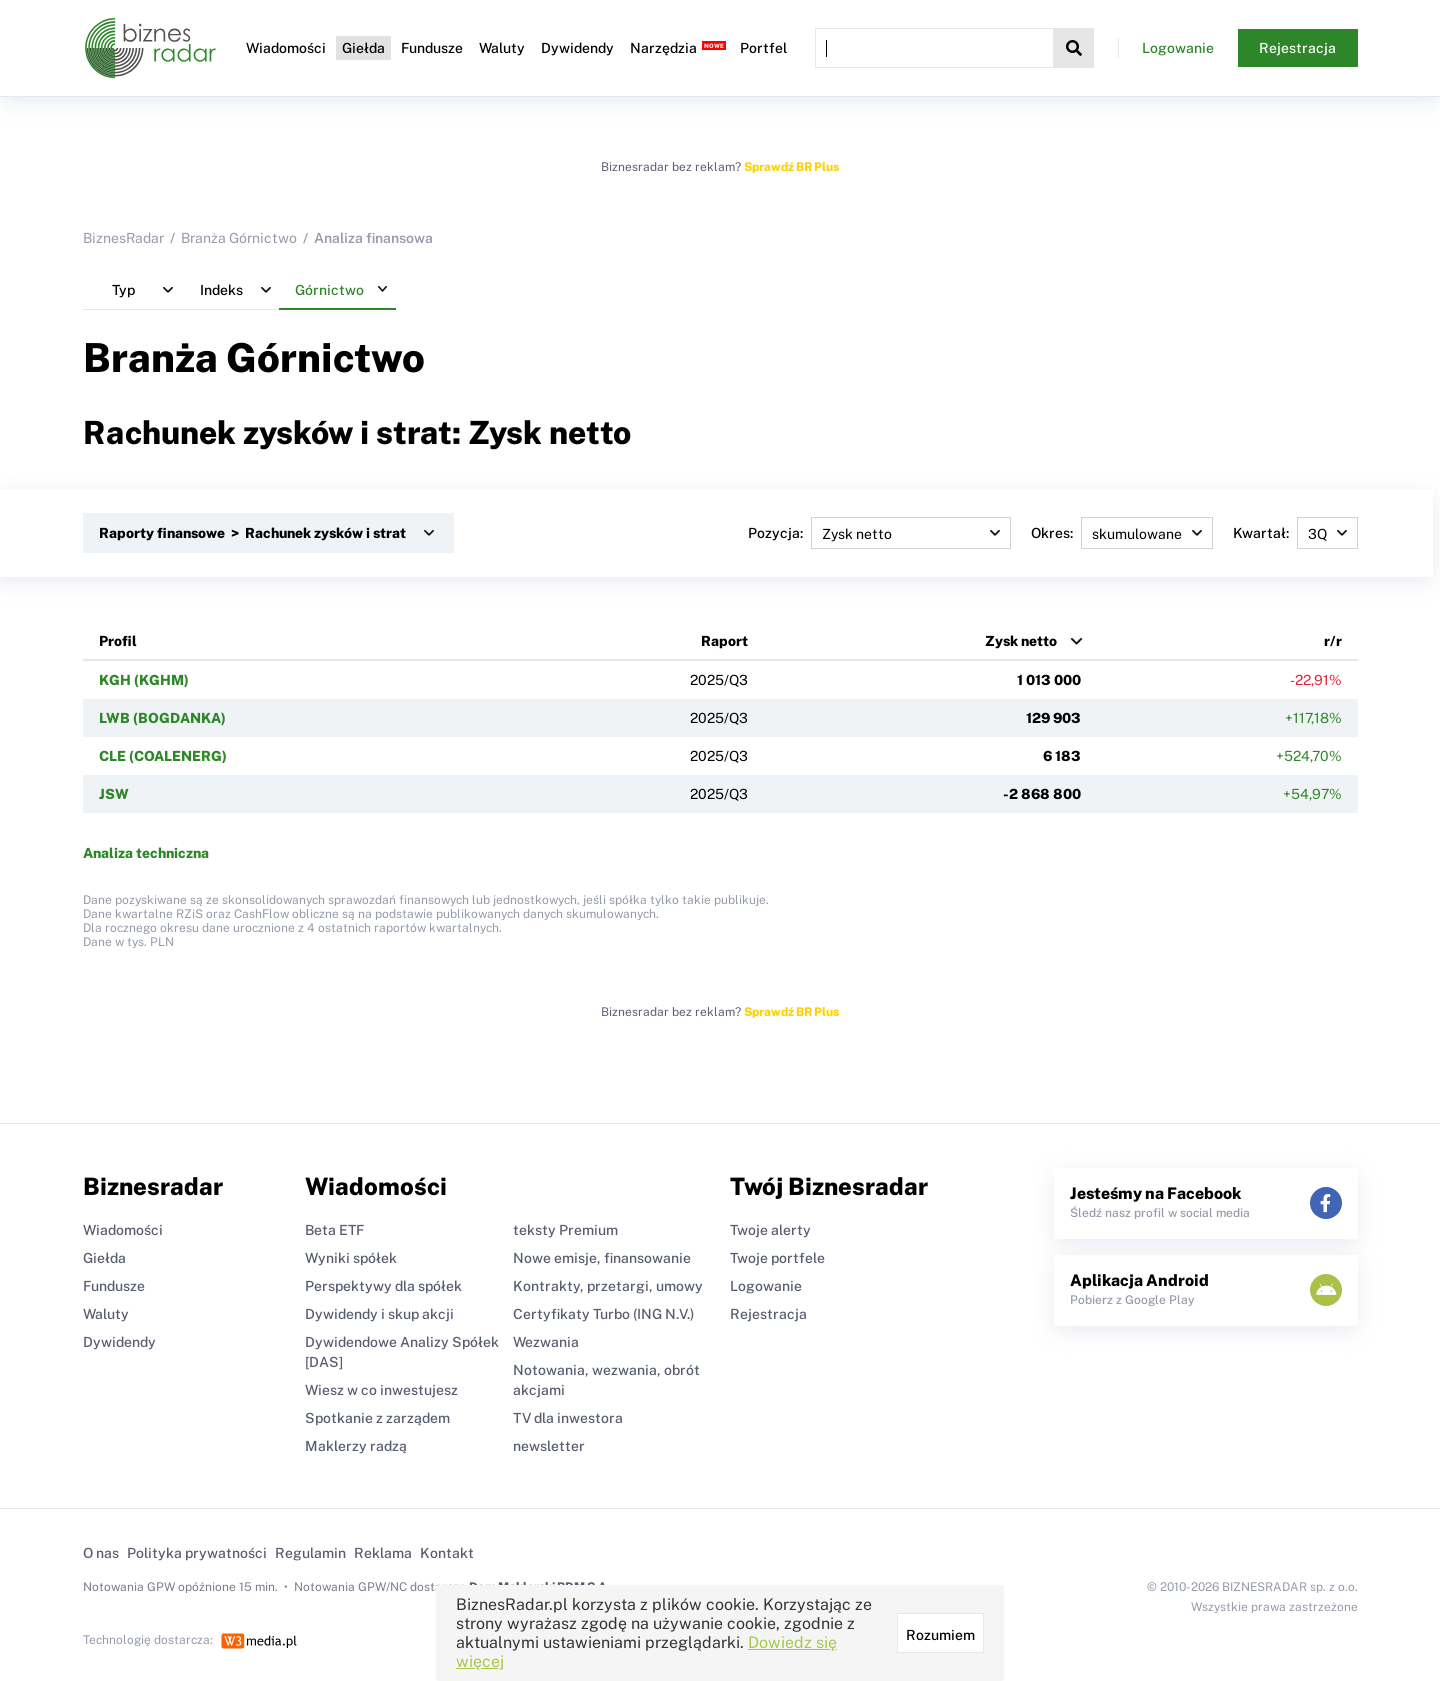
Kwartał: (1295, 533)
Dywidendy (577, 48)
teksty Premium (565, 1230)
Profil (118, 641)
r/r (1333, 641)
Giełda (363, 48)
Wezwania (546, 1342)
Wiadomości (286, 48)
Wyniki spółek (351, 1258)
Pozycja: (879, 533)
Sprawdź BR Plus (791, 167)
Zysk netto (1021, 641)
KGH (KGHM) (144, 680)
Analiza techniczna (146, 853)
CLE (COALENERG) (163, 756)
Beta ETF (334, 1230)
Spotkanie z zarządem (377, 1418)
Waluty (502, 48)
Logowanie (1178, 48)
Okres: (1122, 533)
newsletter (549, 1446)
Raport (724, 641)
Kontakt (447, 1553)
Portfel (763, 48)
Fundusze (432, 48)
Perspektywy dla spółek (383, 1286)
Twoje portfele (777, 1258)
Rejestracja (1297, 48)
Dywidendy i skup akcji (379, 1314)
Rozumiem (940, 1635)
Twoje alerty (770, 1230)
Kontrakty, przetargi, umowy (608, 1286)
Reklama (383, 1553)
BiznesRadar (123, 238)
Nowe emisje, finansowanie (602, 1258)
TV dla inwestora (568, 1418)
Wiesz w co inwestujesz (381, 1390)
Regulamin (310, 1553)
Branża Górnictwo (239, 238)
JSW (114, 794)
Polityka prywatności (197, 1553)
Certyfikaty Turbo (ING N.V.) (603, 1314)
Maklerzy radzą (356, 1446)
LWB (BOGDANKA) (162, 718)
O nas (101, 1553)
